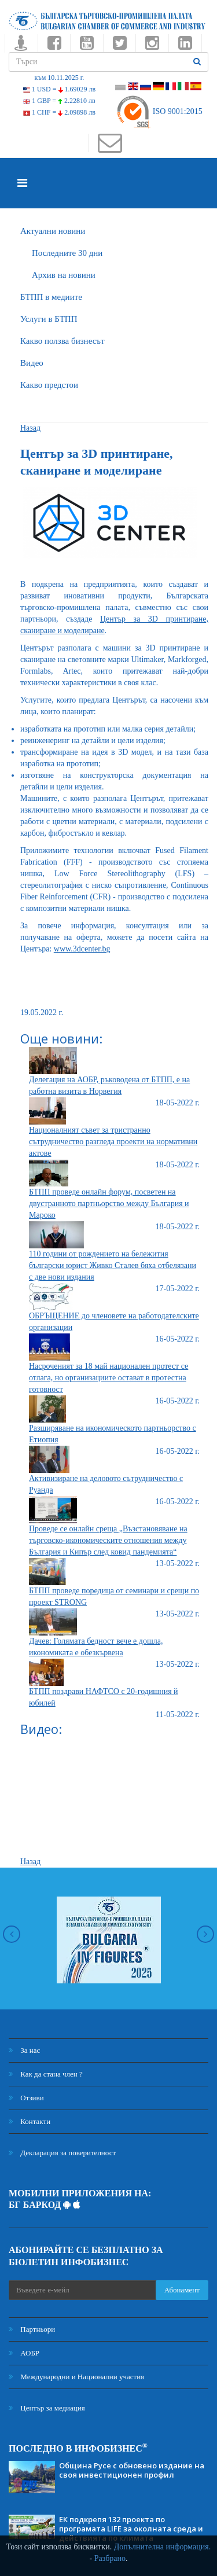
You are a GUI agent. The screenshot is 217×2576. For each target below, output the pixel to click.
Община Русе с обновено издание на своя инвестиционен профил (131, 2470)
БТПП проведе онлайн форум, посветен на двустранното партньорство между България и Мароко (109, 1203)
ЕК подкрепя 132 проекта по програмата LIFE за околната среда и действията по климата (131, 2528)
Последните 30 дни (67, 253)
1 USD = (59, 89)
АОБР (24, 2353)
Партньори (32, 2329)
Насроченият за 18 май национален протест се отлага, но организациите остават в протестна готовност (108, 1378)
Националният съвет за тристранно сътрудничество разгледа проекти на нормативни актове (113, 1141)
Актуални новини (52, 231)
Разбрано (110, 2558)
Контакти (29, 2121)
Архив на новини (63, 275)
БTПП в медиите (51, 297)
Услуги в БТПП (48, 319)
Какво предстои (49, 384)
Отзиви (26, 2097)
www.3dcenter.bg (82, 949)
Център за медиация (47, 2408)
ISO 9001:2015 (159, 111)
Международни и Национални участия (76, 2376)
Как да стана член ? (46, 2074)
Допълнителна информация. (162, 2546)
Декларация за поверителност (62, 2152)
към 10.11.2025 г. (59, 78)
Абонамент (182, 2289)
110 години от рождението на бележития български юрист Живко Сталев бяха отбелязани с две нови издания (112, 1265)
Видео (31, 363)
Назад (30, 428)
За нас (24, 2050)
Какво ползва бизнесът (62, 341)
